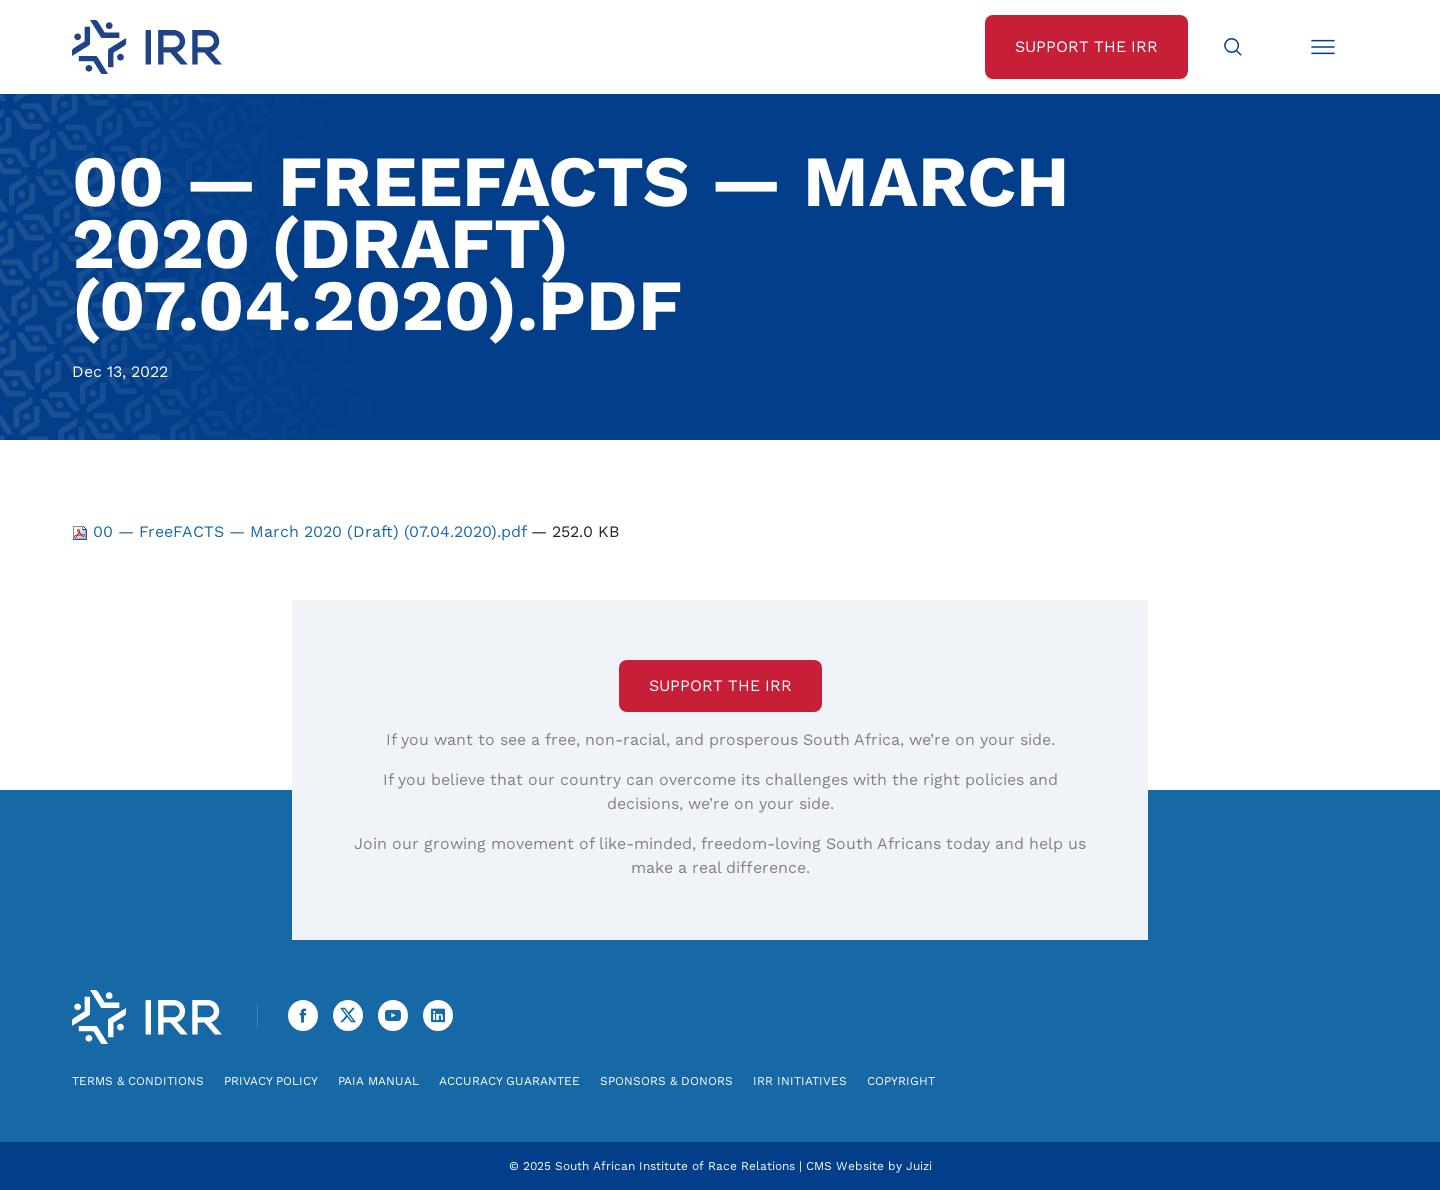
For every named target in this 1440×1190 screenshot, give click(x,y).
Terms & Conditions (138, 1081)
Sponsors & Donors (666, 1081)
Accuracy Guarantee (509, 1081)
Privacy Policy (271, 1081)
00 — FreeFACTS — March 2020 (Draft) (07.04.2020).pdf (301, 531)
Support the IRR (720, 685)
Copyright (901, 1081)
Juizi (919, 1166)
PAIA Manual (378, 1081)
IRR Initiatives (800, 1081)
